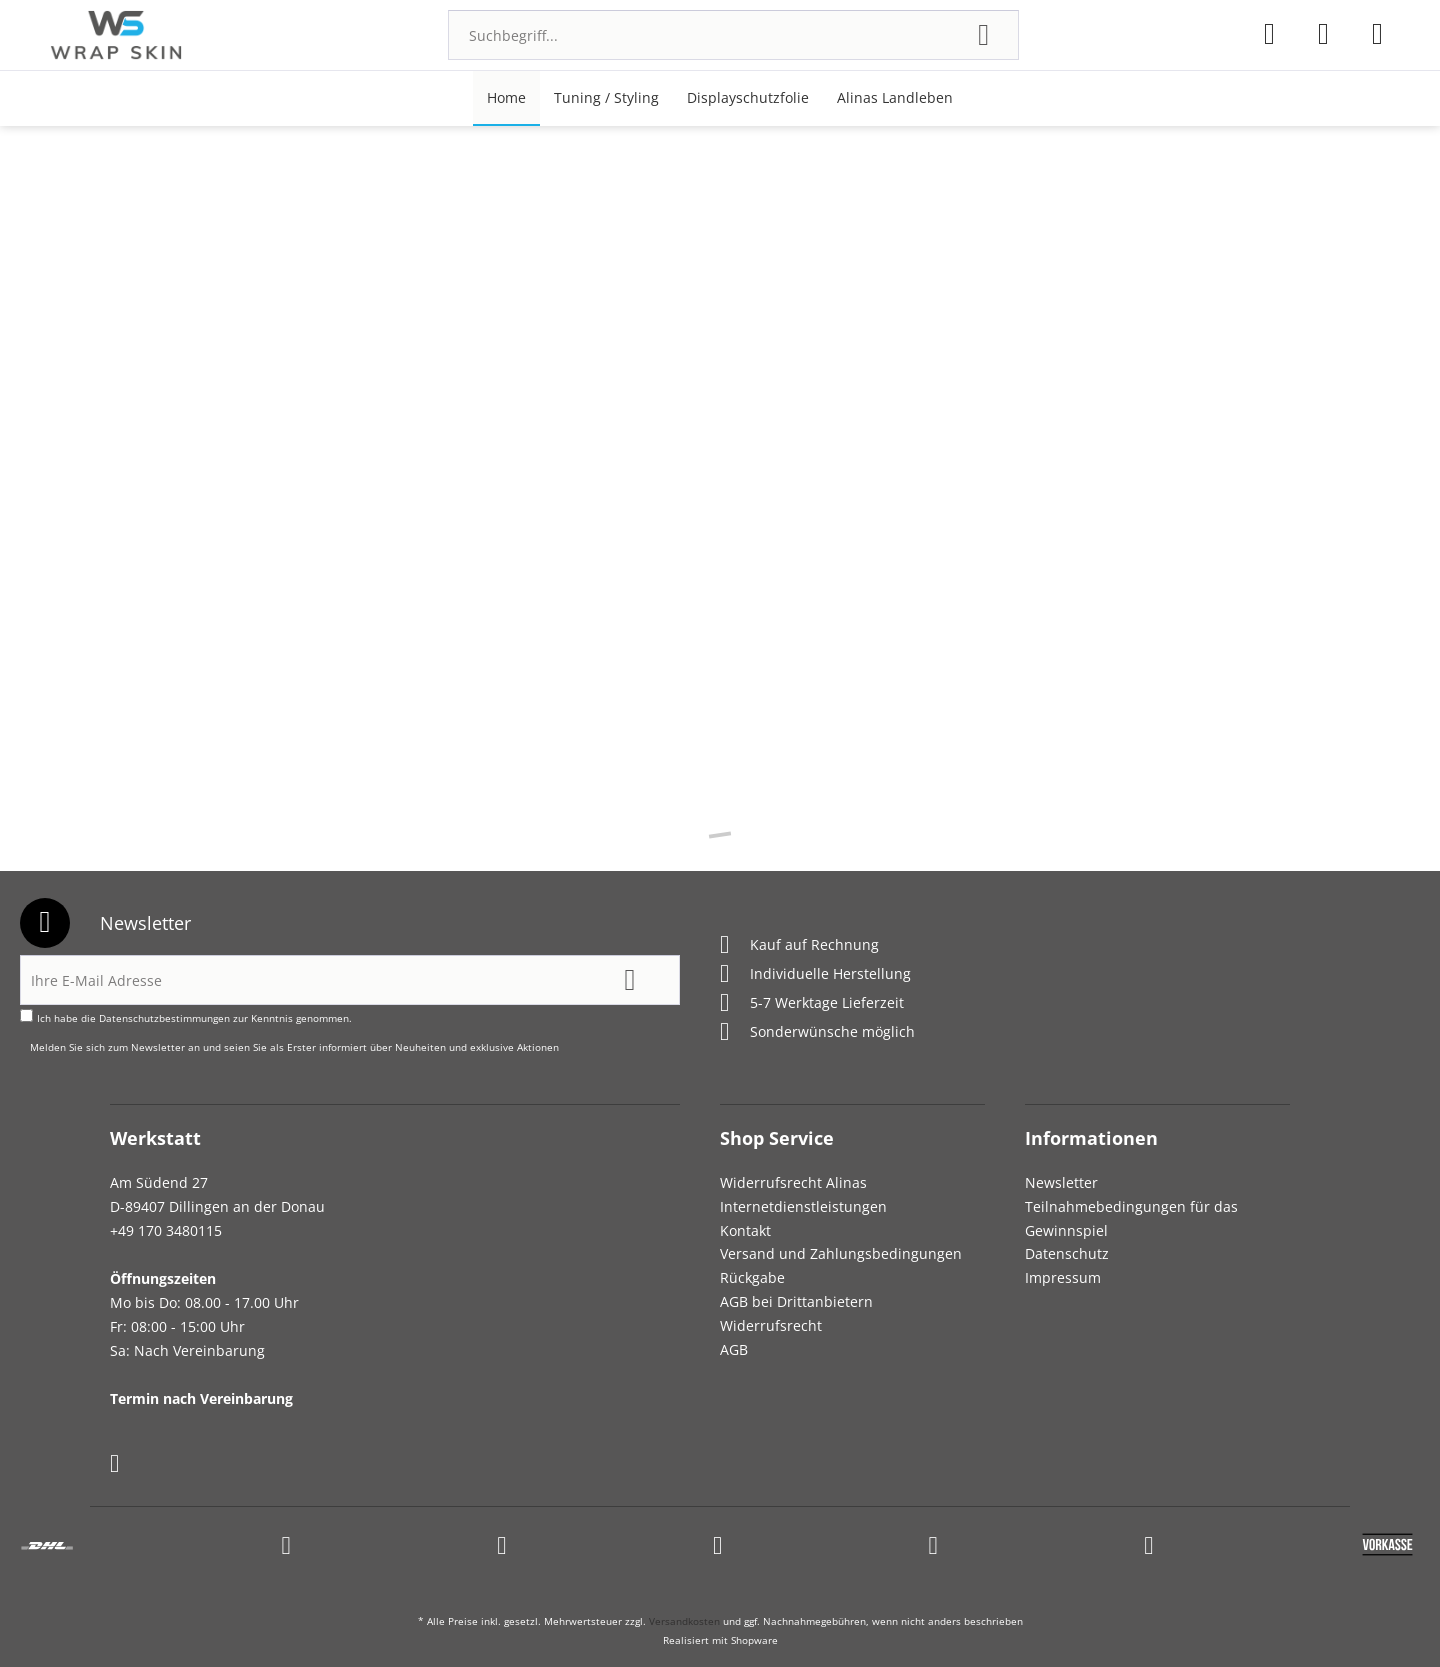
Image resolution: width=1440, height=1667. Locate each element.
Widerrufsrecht (771, 1325)
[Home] (506, 98)
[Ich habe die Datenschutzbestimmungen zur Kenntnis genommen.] (26, 1015)
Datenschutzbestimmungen (164, 1018)
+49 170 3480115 (166, 1230)
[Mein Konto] (1323, 34)
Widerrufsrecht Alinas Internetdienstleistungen (803, 1194)
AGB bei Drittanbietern (796, 1301)
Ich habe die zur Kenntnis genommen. (194, 1018)
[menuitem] (733, 35)
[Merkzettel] (1269, 34)
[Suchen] (983, 35)
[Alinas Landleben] (895, 98)
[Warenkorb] (1377, 34)
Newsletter (1061, 1182)
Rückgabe (752, 1277)
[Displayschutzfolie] (748, 98)
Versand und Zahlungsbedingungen (841, 1253)
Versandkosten (684, 1621)
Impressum (1063, 1277)
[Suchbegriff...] (733, 35)
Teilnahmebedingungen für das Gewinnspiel (1131, 1218)
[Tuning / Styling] (606, 98)
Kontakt (745, 1230)
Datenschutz (1067, 1253)
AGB (734, 1349)
